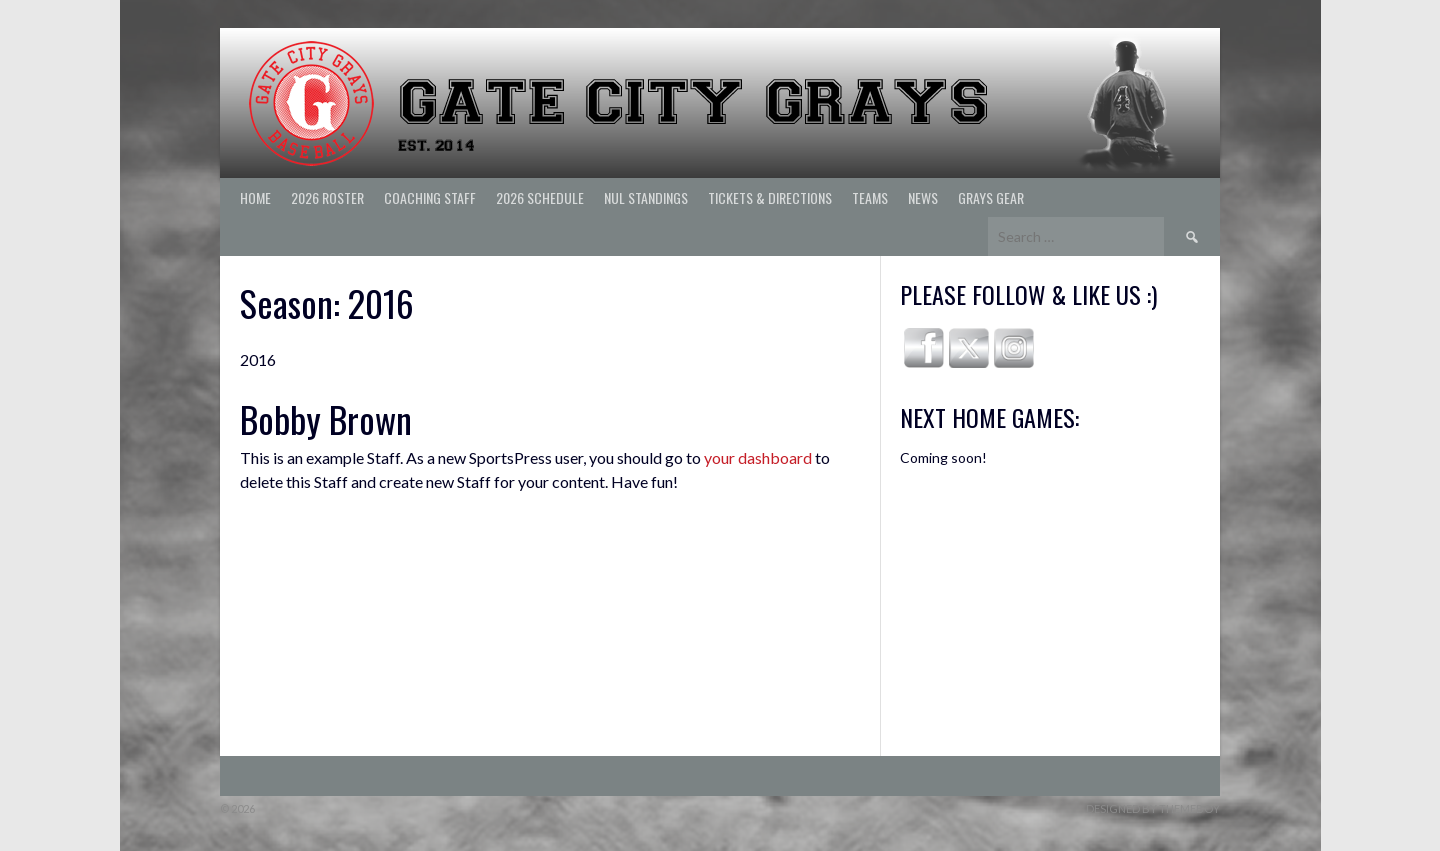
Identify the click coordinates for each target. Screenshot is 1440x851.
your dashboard (758, 457)
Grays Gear (991, 197)
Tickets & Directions (770, 197)
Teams (870, 197)
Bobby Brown (326, 418)
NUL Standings (646, 197)
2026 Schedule (540, 197)
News (923, 197)
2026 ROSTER (327, 197)
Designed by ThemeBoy (1153, 808)
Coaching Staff (430, 197)
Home (255, 197)
